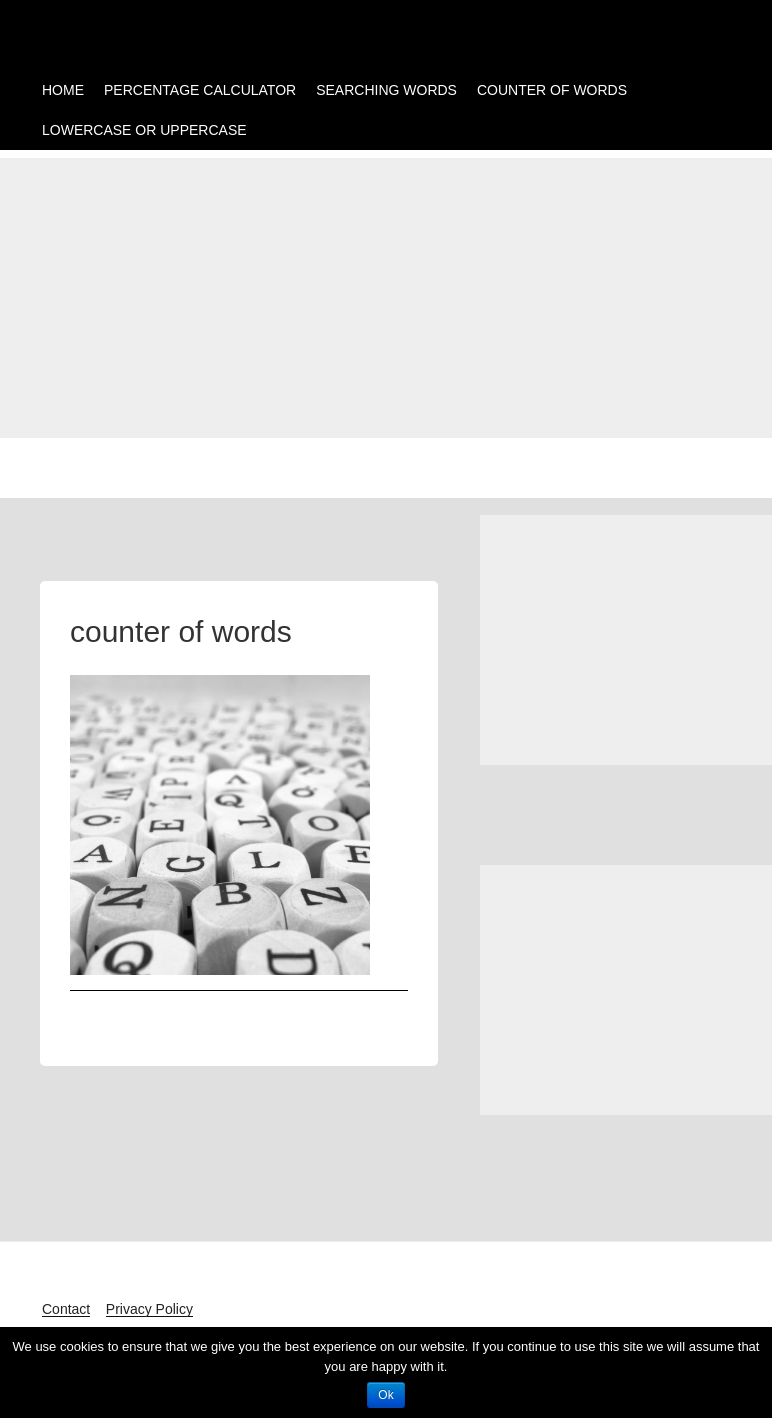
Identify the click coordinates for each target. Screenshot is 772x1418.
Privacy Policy (149, 1309)
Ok (385, 1395)
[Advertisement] (386, 298)
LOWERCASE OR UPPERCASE (144, 130)
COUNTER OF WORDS (552, 90)
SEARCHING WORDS (386, 90)
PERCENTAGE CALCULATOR (200, 90)
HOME (63, 90)
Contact (66, 1309)
